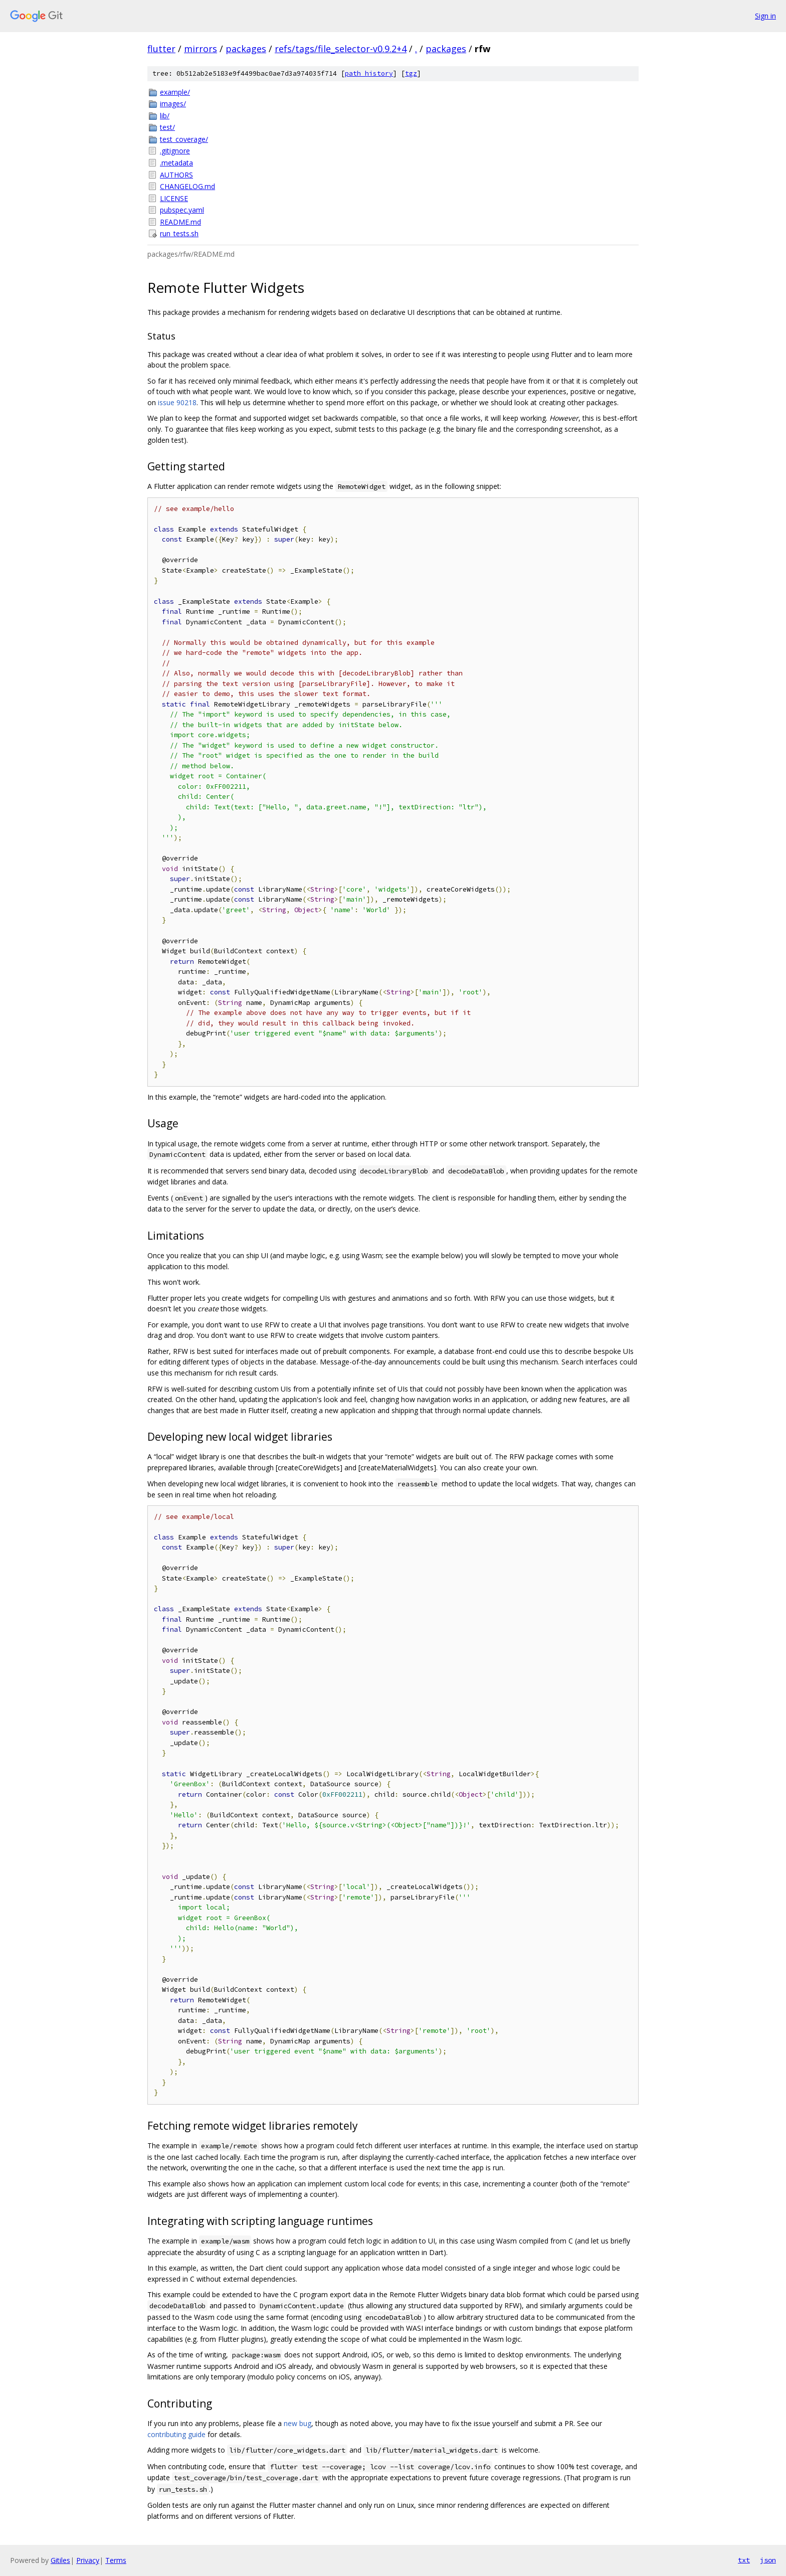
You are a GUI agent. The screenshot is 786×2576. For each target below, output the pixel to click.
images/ (173, 103)
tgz (411, 73)
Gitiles (60, 2560)
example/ (175, 92)
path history (369, 73)
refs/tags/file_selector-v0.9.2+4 (341, 49)
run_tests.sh (179, 233)
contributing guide (176, 2434)
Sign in (765, 16)
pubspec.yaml (182, 210)
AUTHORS (176, 175)
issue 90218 (177, 402)
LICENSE (174, 198)
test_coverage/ (184, 139)
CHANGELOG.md (187, 186)
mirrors (200, 49)
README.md (180, 222)
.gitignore (175, 150)
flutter (161, 49)
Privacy (87, 2560)
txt (744, 2559)
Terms (115, 2560)
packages (246, 49)
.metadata (176, 162)
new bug (297, 2423)
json (768, 2559)
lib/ (164, 115)
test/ (167, 127)
